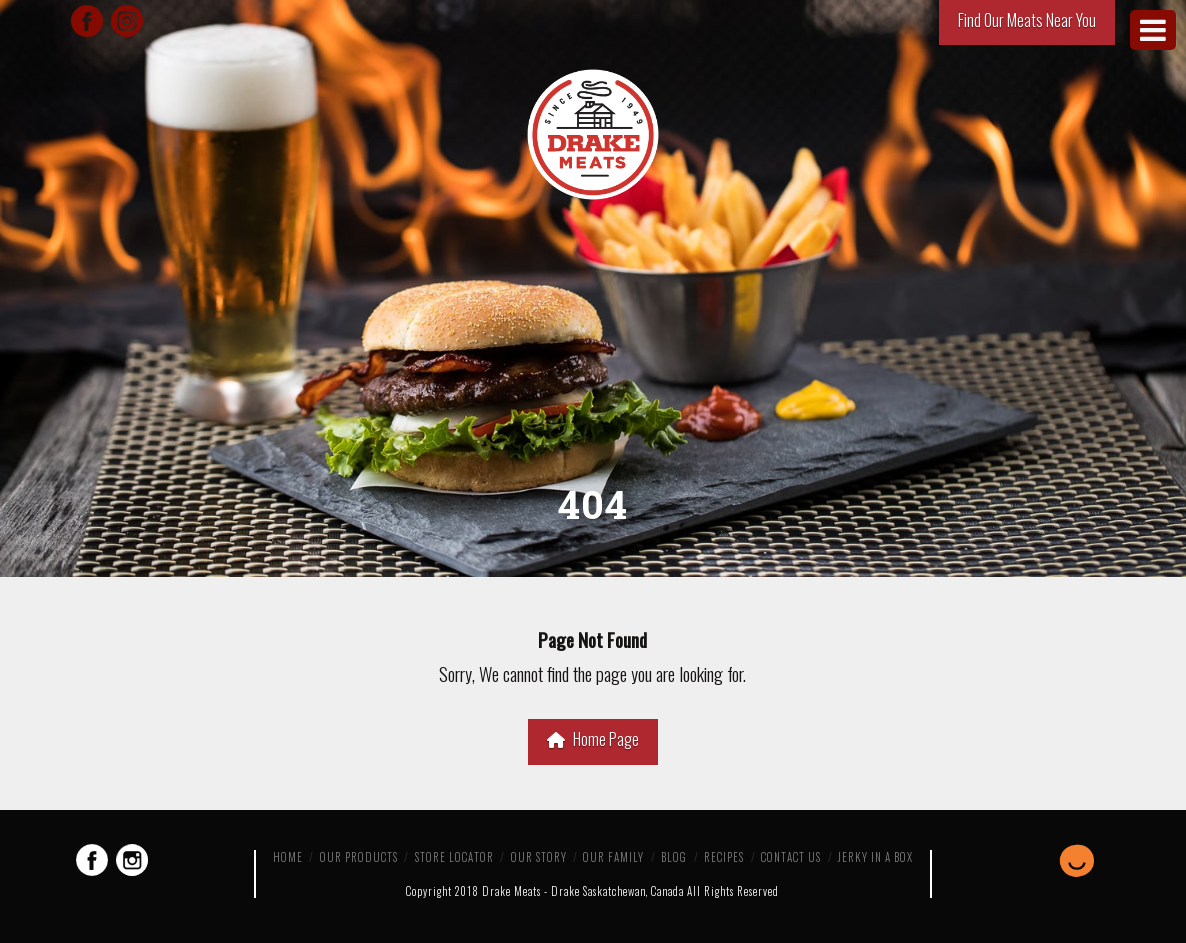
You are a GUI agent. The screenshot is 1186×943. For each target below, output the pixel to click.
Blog (674, 857)
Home (288, 857)
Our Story (539, 857)
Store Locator (454, 857)
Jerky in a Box (875, 857)
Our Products (359, 857)
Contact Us (791, 857)
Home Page (593, 739)
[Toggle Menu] (1153, 30)
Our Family (613, 857)
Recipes (724, 857)
